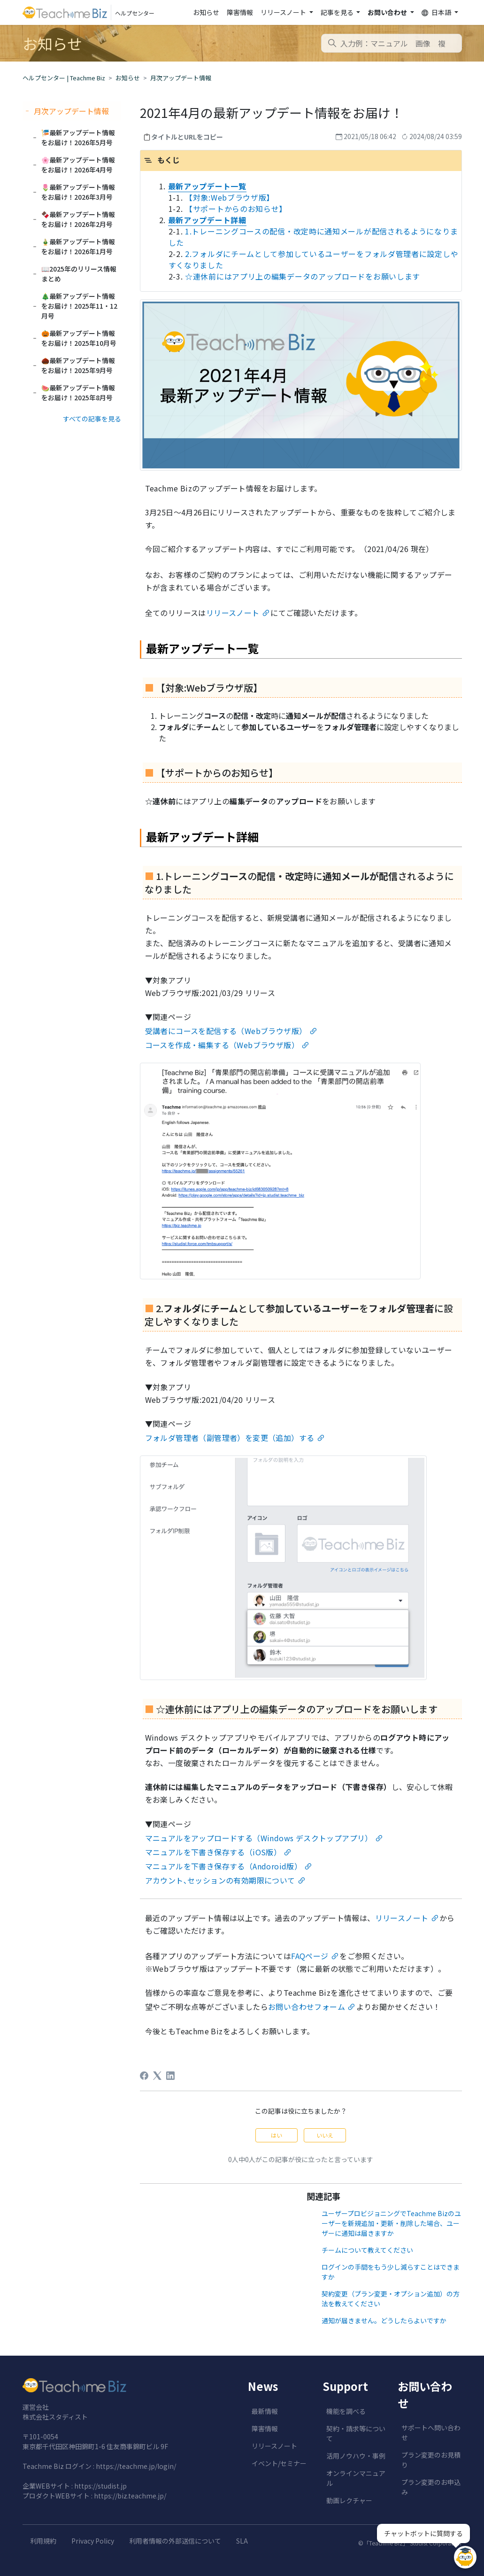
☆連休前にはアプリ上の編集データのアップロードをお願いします (302, 276)
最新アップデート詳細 (207, 220)
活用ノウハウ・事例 (355, 2455)
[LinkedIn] (170, 2075)
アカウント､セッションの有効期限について (220, 1880)
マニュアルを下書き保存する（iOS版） (213, 1852)
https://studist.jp (100, 2485)
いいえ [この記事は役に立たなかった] (324, 2135)
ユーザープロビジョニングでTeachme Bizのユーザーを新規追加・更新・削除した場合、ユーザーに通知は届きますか (391, 2223)
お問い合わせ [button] (388, 12)
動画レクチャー (349, 2500)
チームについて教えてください (367, 2250)
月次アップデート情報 (180, 77)
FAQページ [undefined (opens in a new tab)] (309, 1955)
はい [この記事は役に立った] (276, 2135)
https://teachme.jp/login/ (136, 2466)
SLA (242, 2540)
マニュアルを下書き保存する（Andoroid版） (223, 1866)
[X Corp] (157, 2075)
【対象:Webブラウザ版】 (229, 197)
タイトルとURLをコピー (187, 136)
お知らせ (206, 12)
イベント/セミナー (279, 2463)
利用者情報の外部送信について (175, 2540)
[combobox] (391, 43)
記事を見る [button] (338, 12)
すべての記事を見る (92, 418)
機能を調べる (346, 2411)
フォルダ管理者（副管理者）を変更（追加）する (230, 1437)
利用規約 (43, 2540)
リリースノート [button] (284, 12)
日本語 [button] (437, 12)
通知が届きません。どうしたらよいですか (384, 2320)
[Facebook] (144, 2075)
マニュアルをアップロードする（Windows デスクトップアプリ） (259, 1838)
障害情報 (240, 12)
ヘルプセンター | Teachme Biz (64, 77)
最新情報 (265, 2411)
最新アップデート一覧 (207, 186)
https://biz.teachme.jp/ (130, 2495)
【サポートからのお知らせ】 (236, 208)
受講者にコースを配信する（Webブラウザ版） (226, 1030)
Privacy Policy (92, 2540)
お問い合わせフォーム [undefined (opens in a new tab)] (306, 2006)
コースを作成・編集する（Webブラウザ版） (222, 1045)
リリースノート (233, 612)
